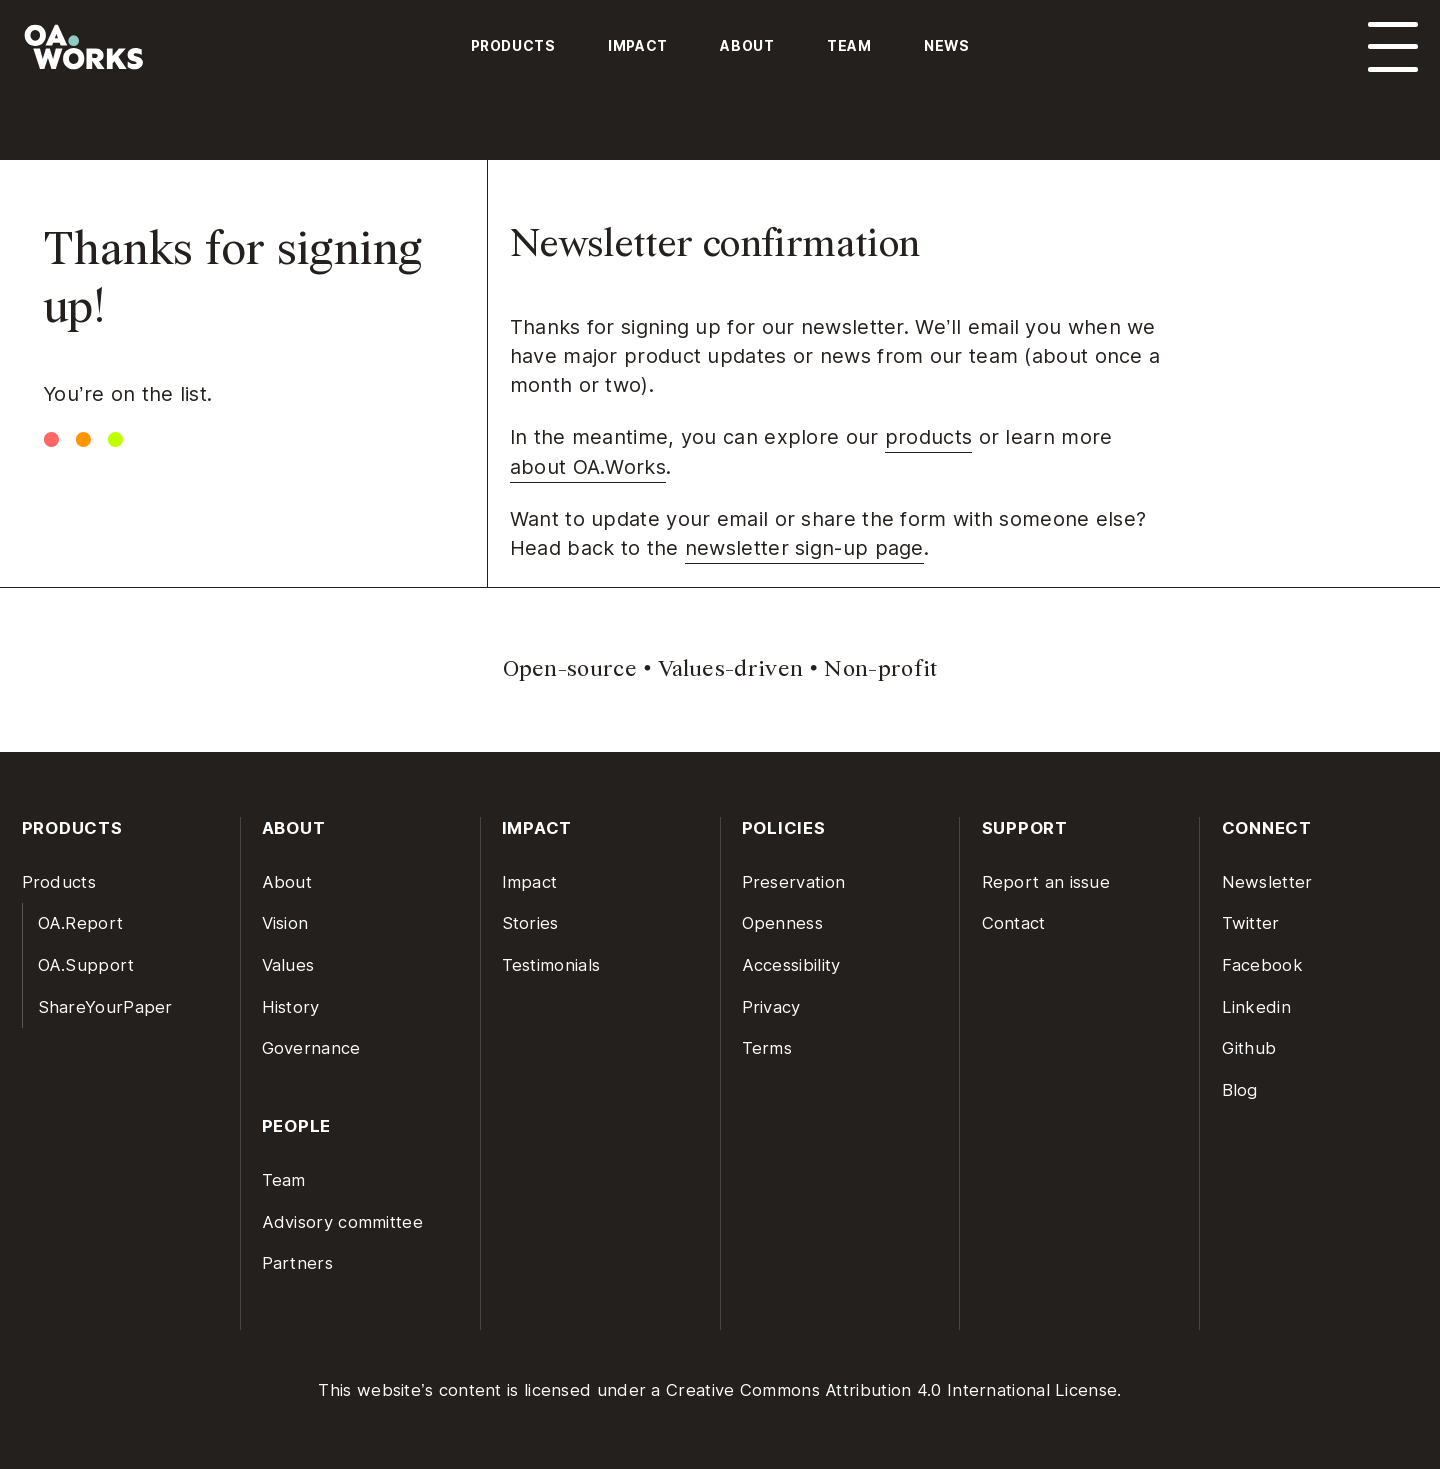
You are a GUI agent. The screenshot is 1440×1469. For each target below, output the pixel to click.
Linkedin (1256, 1007)
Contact (1014, 923)
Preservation (794, 882)
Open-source (570, 668)
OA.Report (81, 923)
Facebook (1262, 965)
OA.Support (86, 965)
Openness (782, 923)
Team (849, 46)
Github (1249, 1048)
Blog (1240, 1090)
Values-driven (730, 668)
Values (288, 965)
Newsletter (1267, 882)
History (291, 1007)
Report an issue (1046, 882)
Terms (767, 1048)
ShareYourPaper (105, 1007)
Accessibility (791, 965)
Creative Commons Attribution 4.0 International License (891, 1390)
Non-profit (880, 668)
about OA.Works (588, 467)
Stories (530, 923)
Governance (311, 1048)
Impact (638, 46)
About (747, 46)
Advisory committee (342, 1222)
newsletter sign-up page (804, 548)
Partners (297, 1263)
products (928, 437)
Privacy (771, 1007)
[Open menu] (1393, 47)
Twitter (1251, 923)
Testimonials (551, 965)
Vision (285, 923)
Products (513, 46)
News (947, 46)
